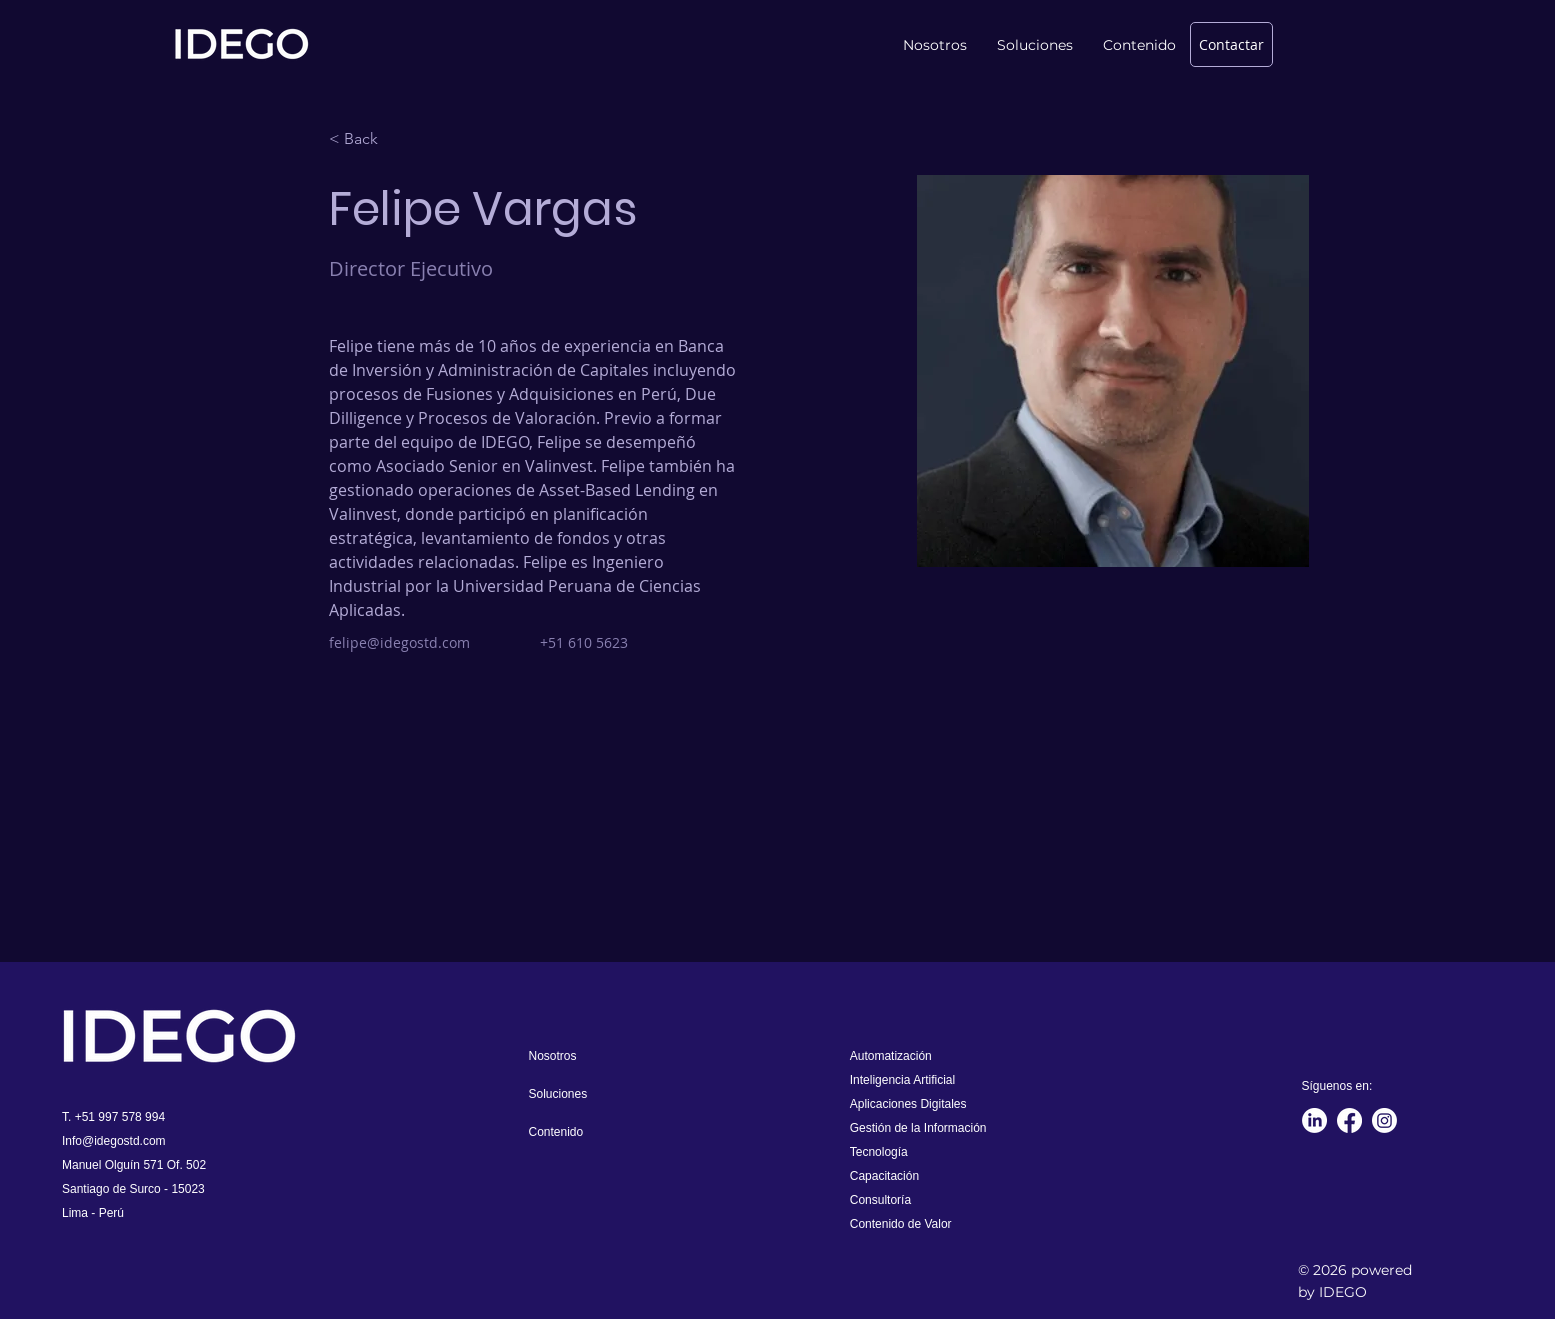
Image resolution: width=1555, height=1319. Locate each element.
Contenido (556, 1132)
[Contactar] (1231, 44)
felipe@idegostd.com (399, 642)
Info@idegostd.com (114, 1141)
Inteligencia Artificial (902, 1080)
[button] (1139, 45)
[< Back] (368, 139)
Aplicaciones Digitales (908, 1104)
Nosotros (553, 1056)
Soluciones (558, 1094)
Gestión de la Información (918, 1128)
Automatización (891, 1056)
